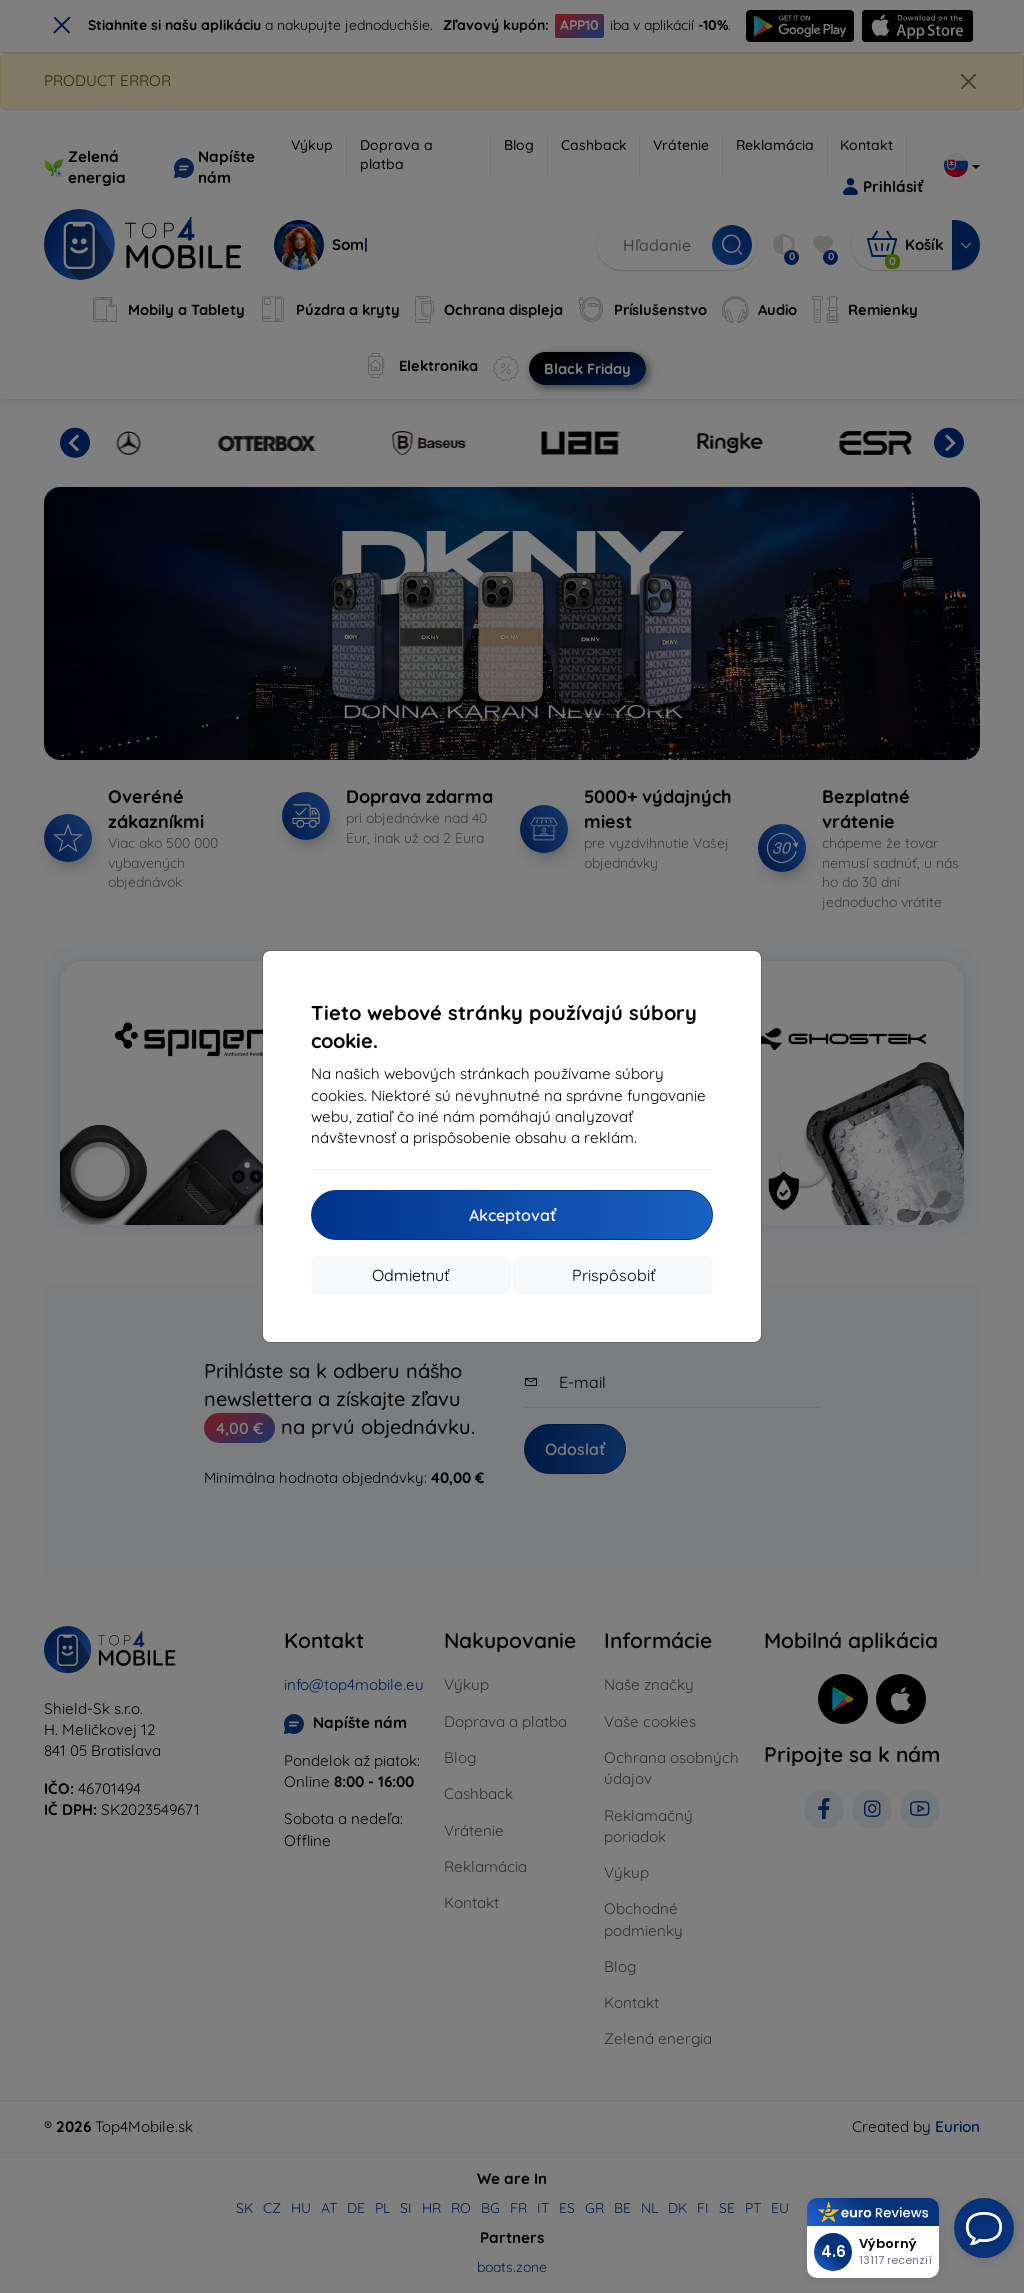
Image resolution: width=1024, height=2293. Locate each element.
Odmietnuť (410, 1275)
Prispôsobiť (613, 1275)
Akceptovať (512, 1215)
